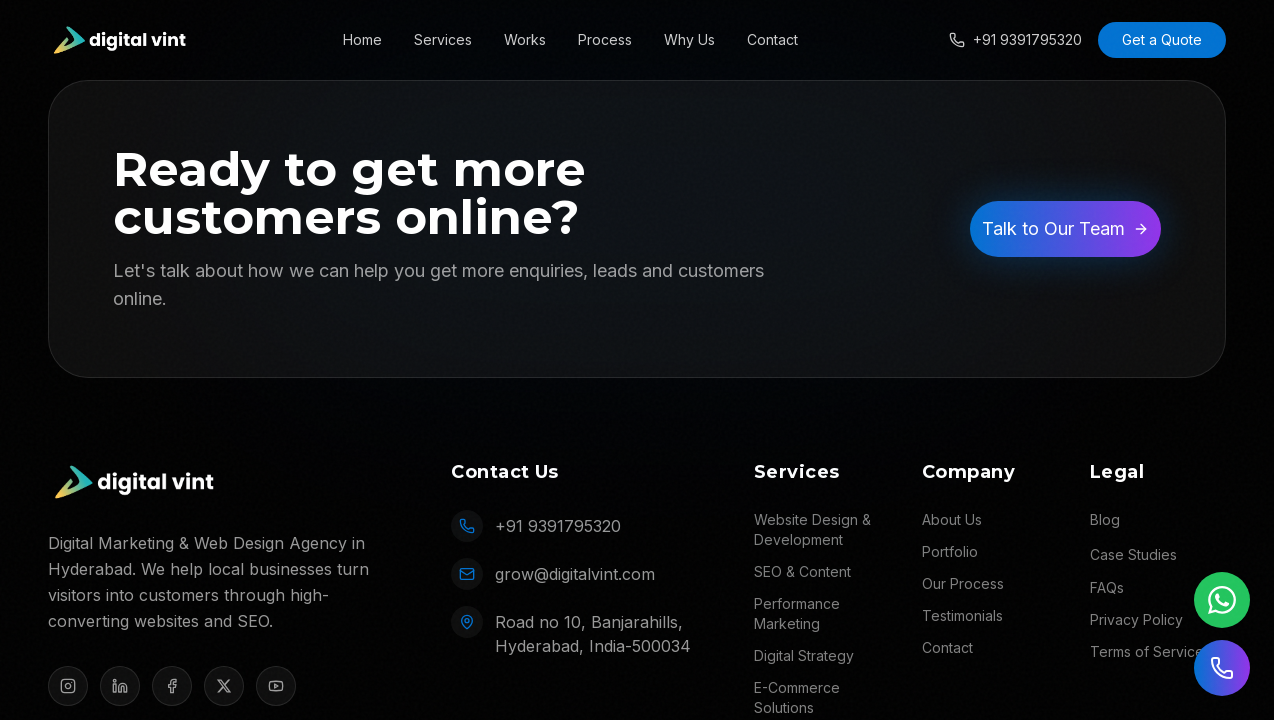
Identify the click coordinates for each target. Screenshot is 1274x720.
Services (443, 39)
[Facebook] (172, 686)
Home (362, 39)
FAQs (1107, 587)
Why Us (689, 39)
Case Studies (1133, 554)
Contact (772, 39)
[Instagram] (68, 686)
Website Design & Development (812, 529)
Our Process (963, 583)
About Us (952, 519)
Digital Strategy (804, 655)
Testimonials (962, 615)
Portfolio (950, 551)
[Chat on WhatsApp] (1222, 600)
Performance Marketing (797, 613)
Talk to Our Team (1065, 228)
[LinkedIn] (120, 686)
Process (605, 39)
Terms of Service (1147, 651)
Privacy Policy (1136, 619)
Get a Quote (1162, 39)
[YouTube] (276, 686)
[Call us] (1222, 668)
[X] (224, 686)
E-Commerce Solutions (797, 697)
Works (525, 39)
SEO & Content (802, 571)
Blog (1105, 519)
